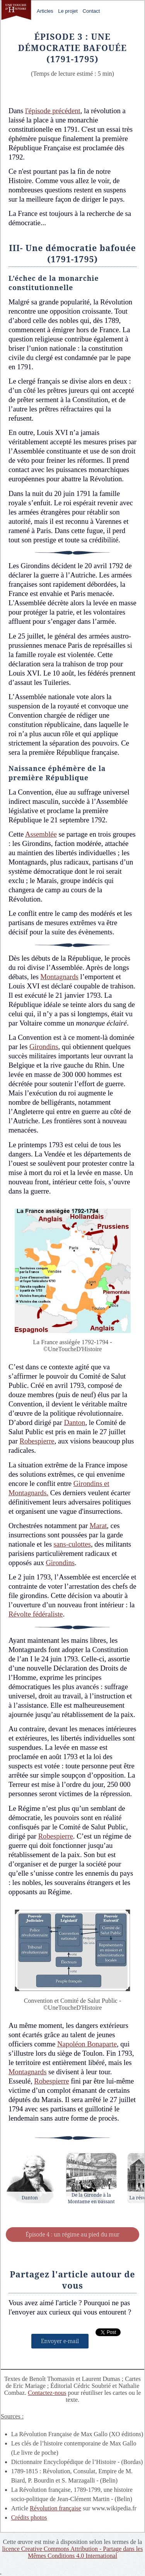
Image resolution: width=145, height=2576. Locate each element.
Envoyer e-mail (60, 2341)
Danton (74, 1422)
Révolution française (55, 2508)
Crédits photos (29, 2517)
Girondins (43, 1047)
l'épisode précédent (52, 111)
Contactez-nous (47, 2392)
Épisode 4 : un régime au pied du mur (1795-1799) (72, 2236)
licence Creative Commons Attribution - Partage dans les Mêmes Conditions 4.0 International (72, 2552)
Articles (45, 11)
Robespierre (37, 1441)
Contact (91, 11)
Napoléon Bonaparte (87, 2044)
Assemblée (41, 834)
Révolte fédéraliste (36, 1614)
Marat (98, 1525)
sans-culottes (72, 1544)
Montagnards (59, 977)
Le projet (68, 11)
